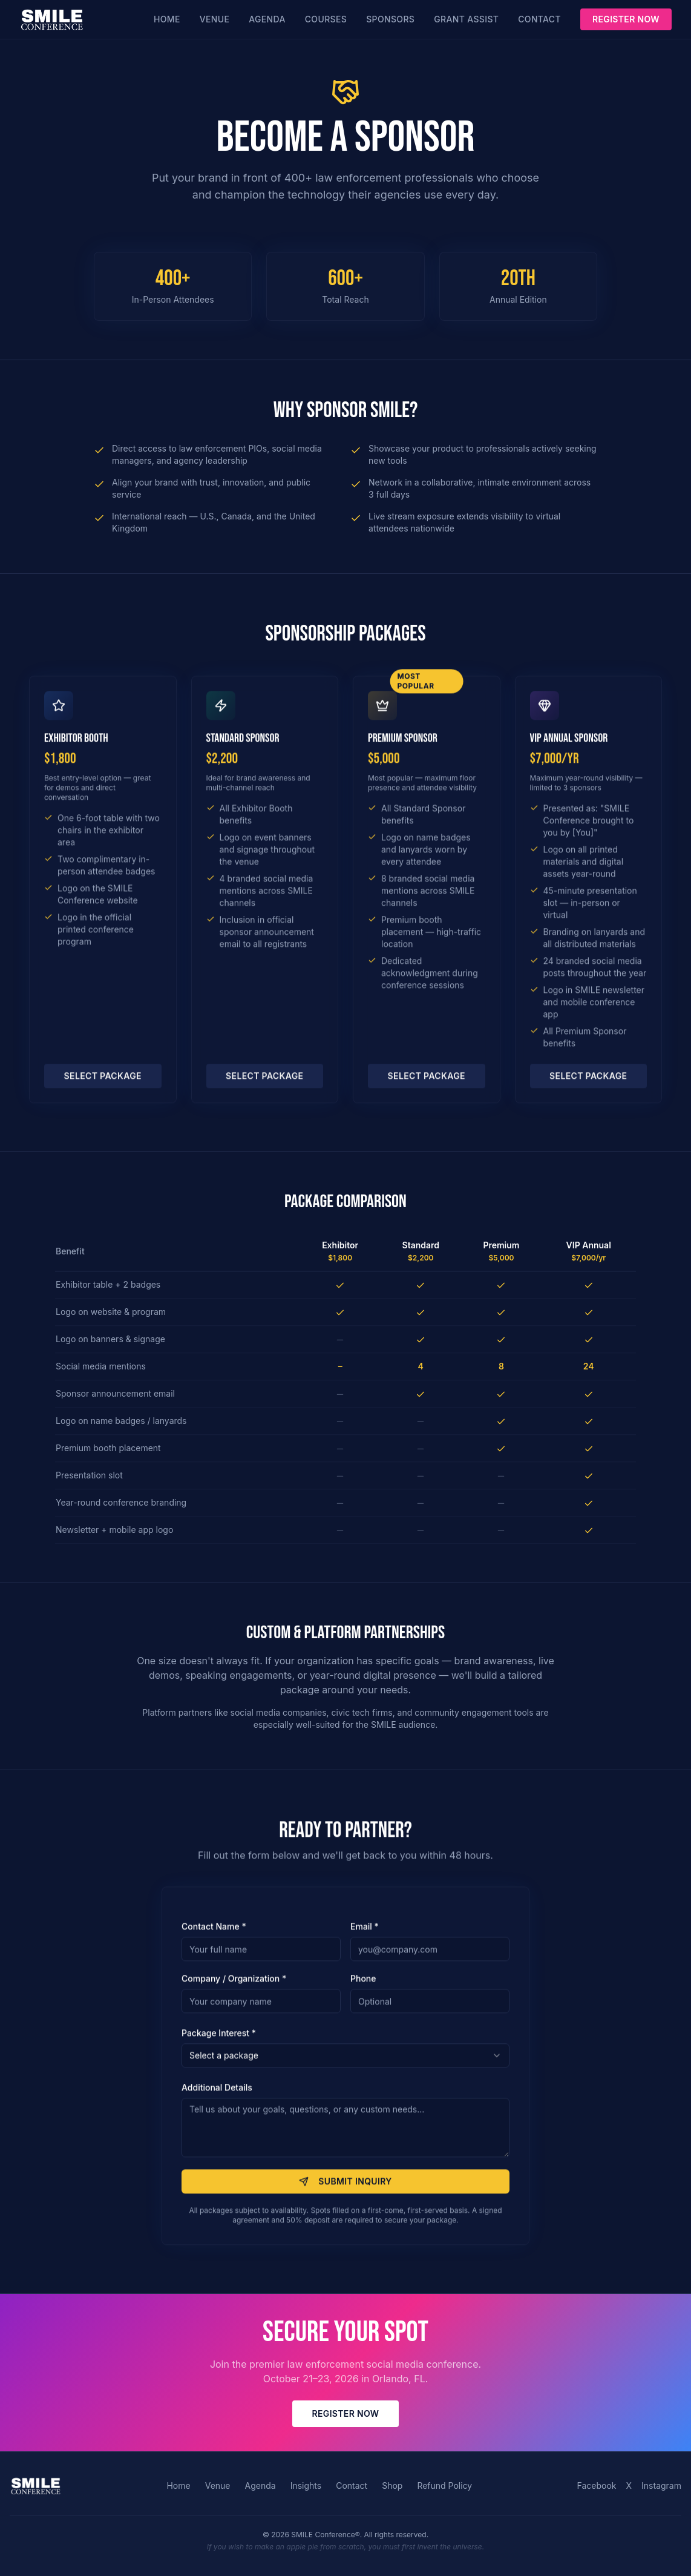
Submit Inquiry (345, 2187)
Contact (539, 19)
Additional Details (217, 2094)
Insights (306, 2485)
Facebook (597, 2485)
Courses (326, 19)
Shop (392, 2485)
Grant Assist (466, 19)
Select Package (103, 1082)
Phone (363, 1985)
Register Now (626, 19)
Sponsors (390, 19)
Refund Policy (444, 2485)
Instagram (661, 2485)
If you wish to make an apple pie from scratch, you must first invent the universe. (345, 2546)
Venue (215, 19)
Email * (364, 1933)
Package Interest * (219, 2039)
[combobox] (345, 2062)
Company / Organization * (234, 1985)
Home (167, 19)
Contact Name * (214, 1933)
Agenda (267, 19)
